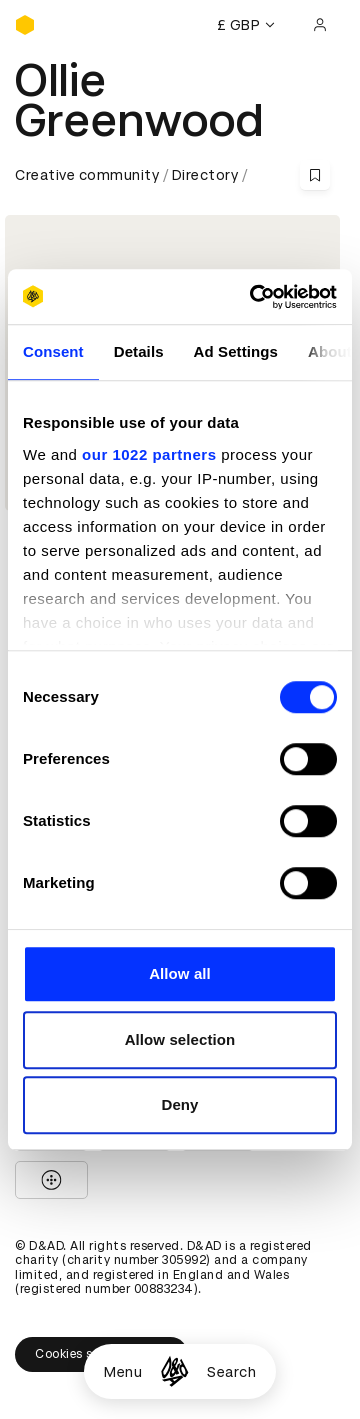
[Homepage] (174, 1371)
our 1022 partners (149, 454)
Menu (123, 1372)
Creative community (87, 175)
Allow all (180, 973)
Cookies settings (101, 1354)
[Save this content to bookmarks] (315, 175)
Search (231, 1372)
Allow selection (180, 1039)
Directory (205, 175)
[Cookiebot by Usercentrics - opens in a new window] (254, 297)
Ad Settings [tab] (236, 351)
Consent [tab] (53, 351)
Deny (179, 1104)
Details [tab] (139, 351)
